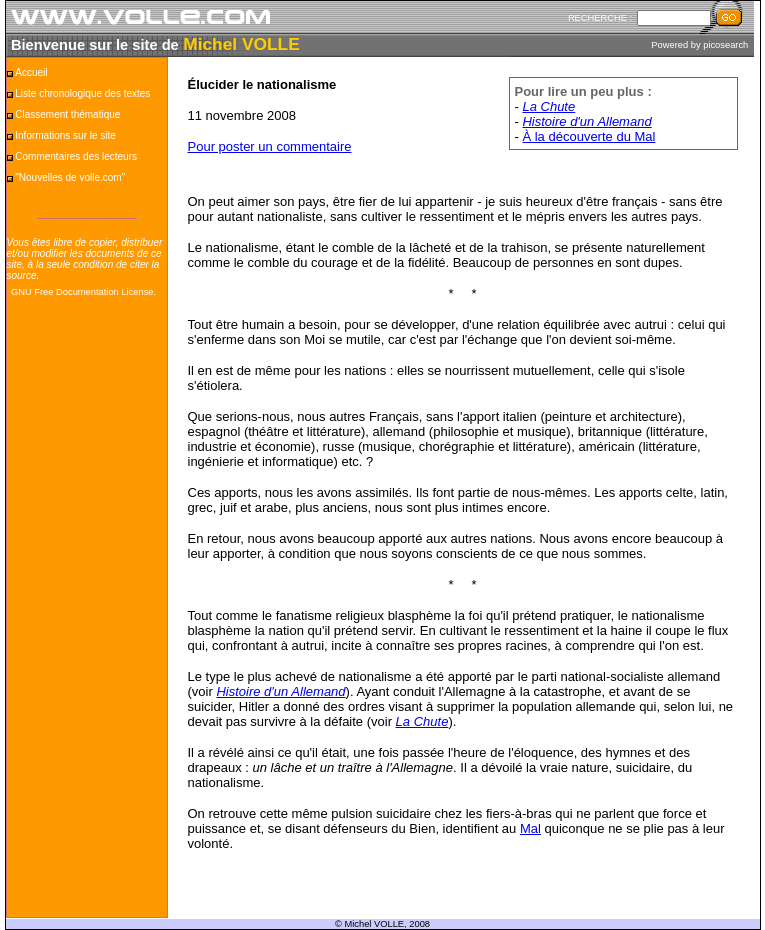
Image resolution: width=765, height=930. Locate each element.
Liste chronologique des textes (82, 93)
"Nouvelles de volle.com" (70, 177)
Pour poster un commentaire (270, 146)
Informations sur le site (65, 135)
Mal (530, 828)
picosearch (725, 45)
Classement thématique (67, 114)
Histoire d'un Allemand (586, 121)
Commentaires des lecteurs (76, 156)
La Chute (548, 106)
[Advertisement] (87, 617)
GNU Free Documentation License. (83, 292)
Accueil (31, 72)
